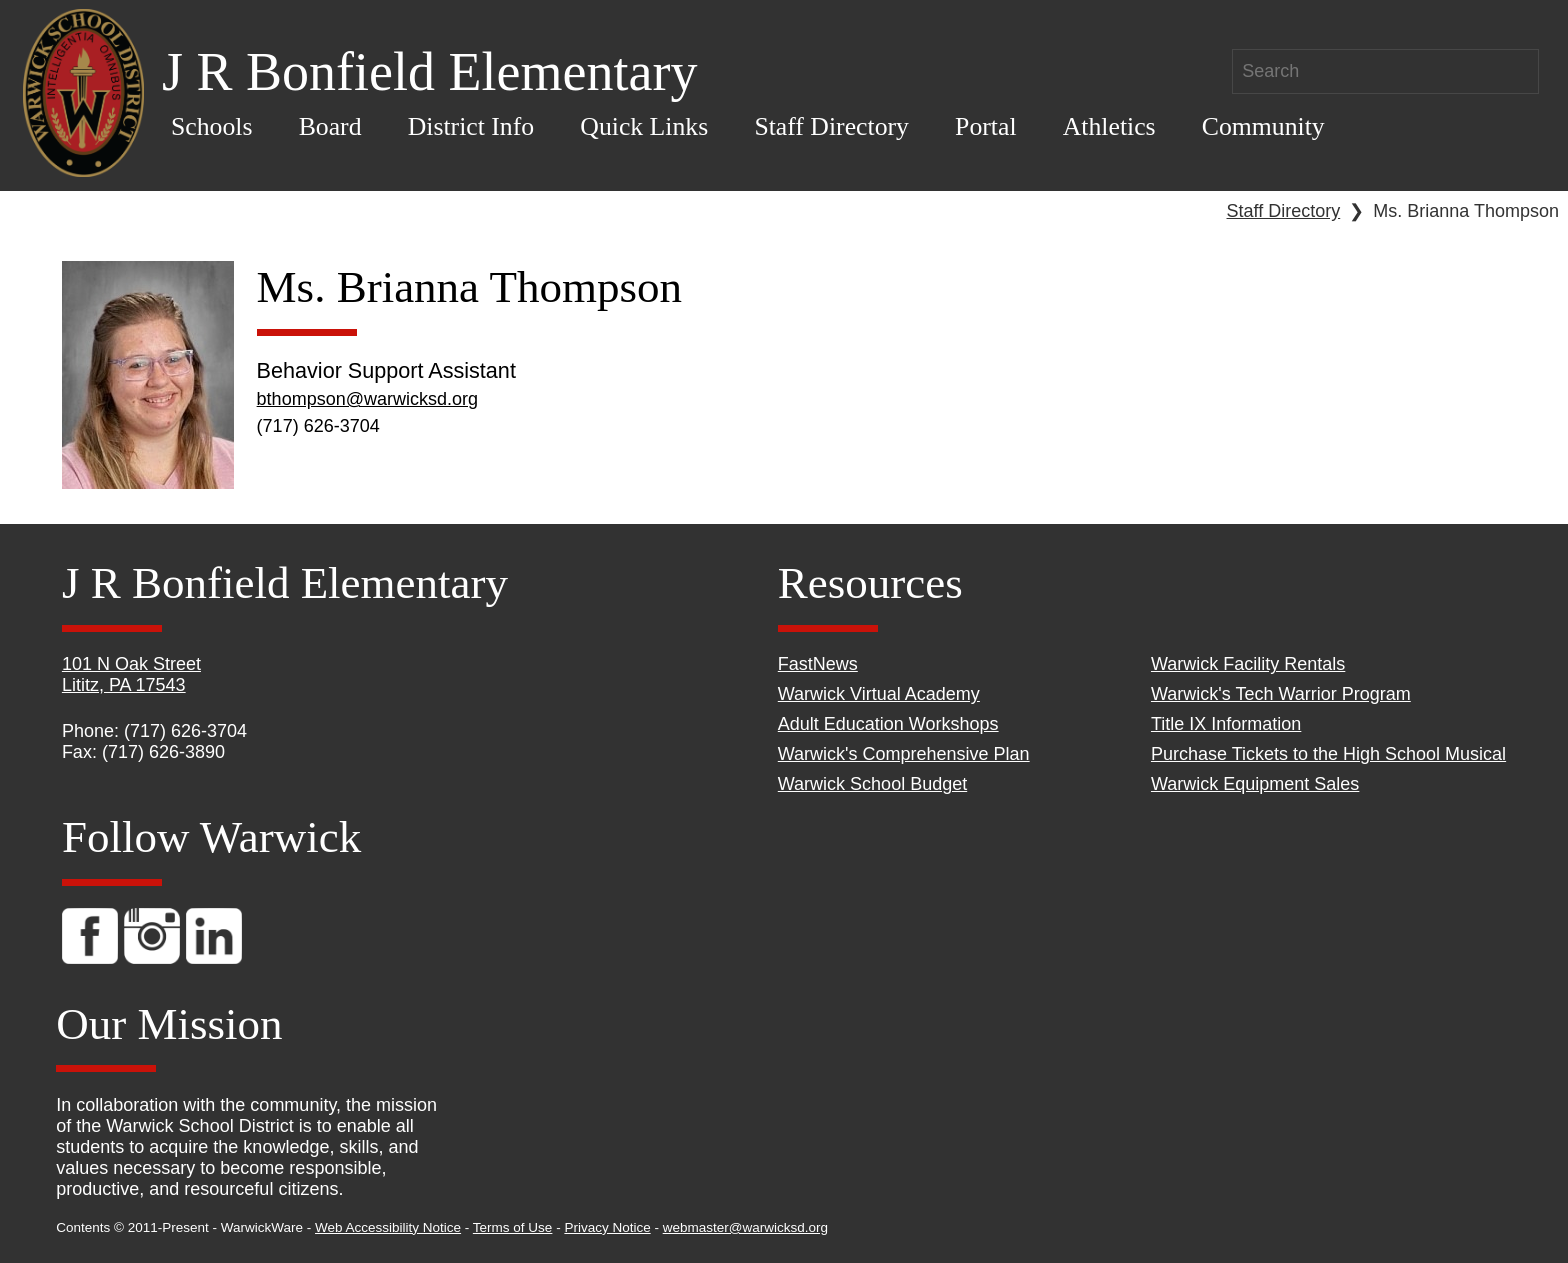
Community (1263, 126)
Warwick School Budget (872, 784)
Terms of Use (513, 1227)
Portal (985, 126)
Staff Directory (831, 126)
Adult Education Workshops (888, 724)
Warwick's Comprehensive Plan (904, 754)
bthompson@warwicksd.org (367, 399)
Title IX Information (1226, 724)
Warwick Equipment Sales (1255, 784)
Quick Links (644, 126)
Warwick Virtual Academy (879, 694)
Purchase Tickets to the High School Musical (1328, 754)
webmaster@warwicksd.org (745, 1227)
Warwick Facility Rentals (1248, 664)
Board (330, 126)
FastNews (818, 664)
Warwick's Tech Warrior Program (1281, 694)
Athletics (1109, 126)
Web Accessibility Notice (388, 1227)
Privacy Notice (607, 1227)
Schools (212, 126)
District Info (471, 126)
